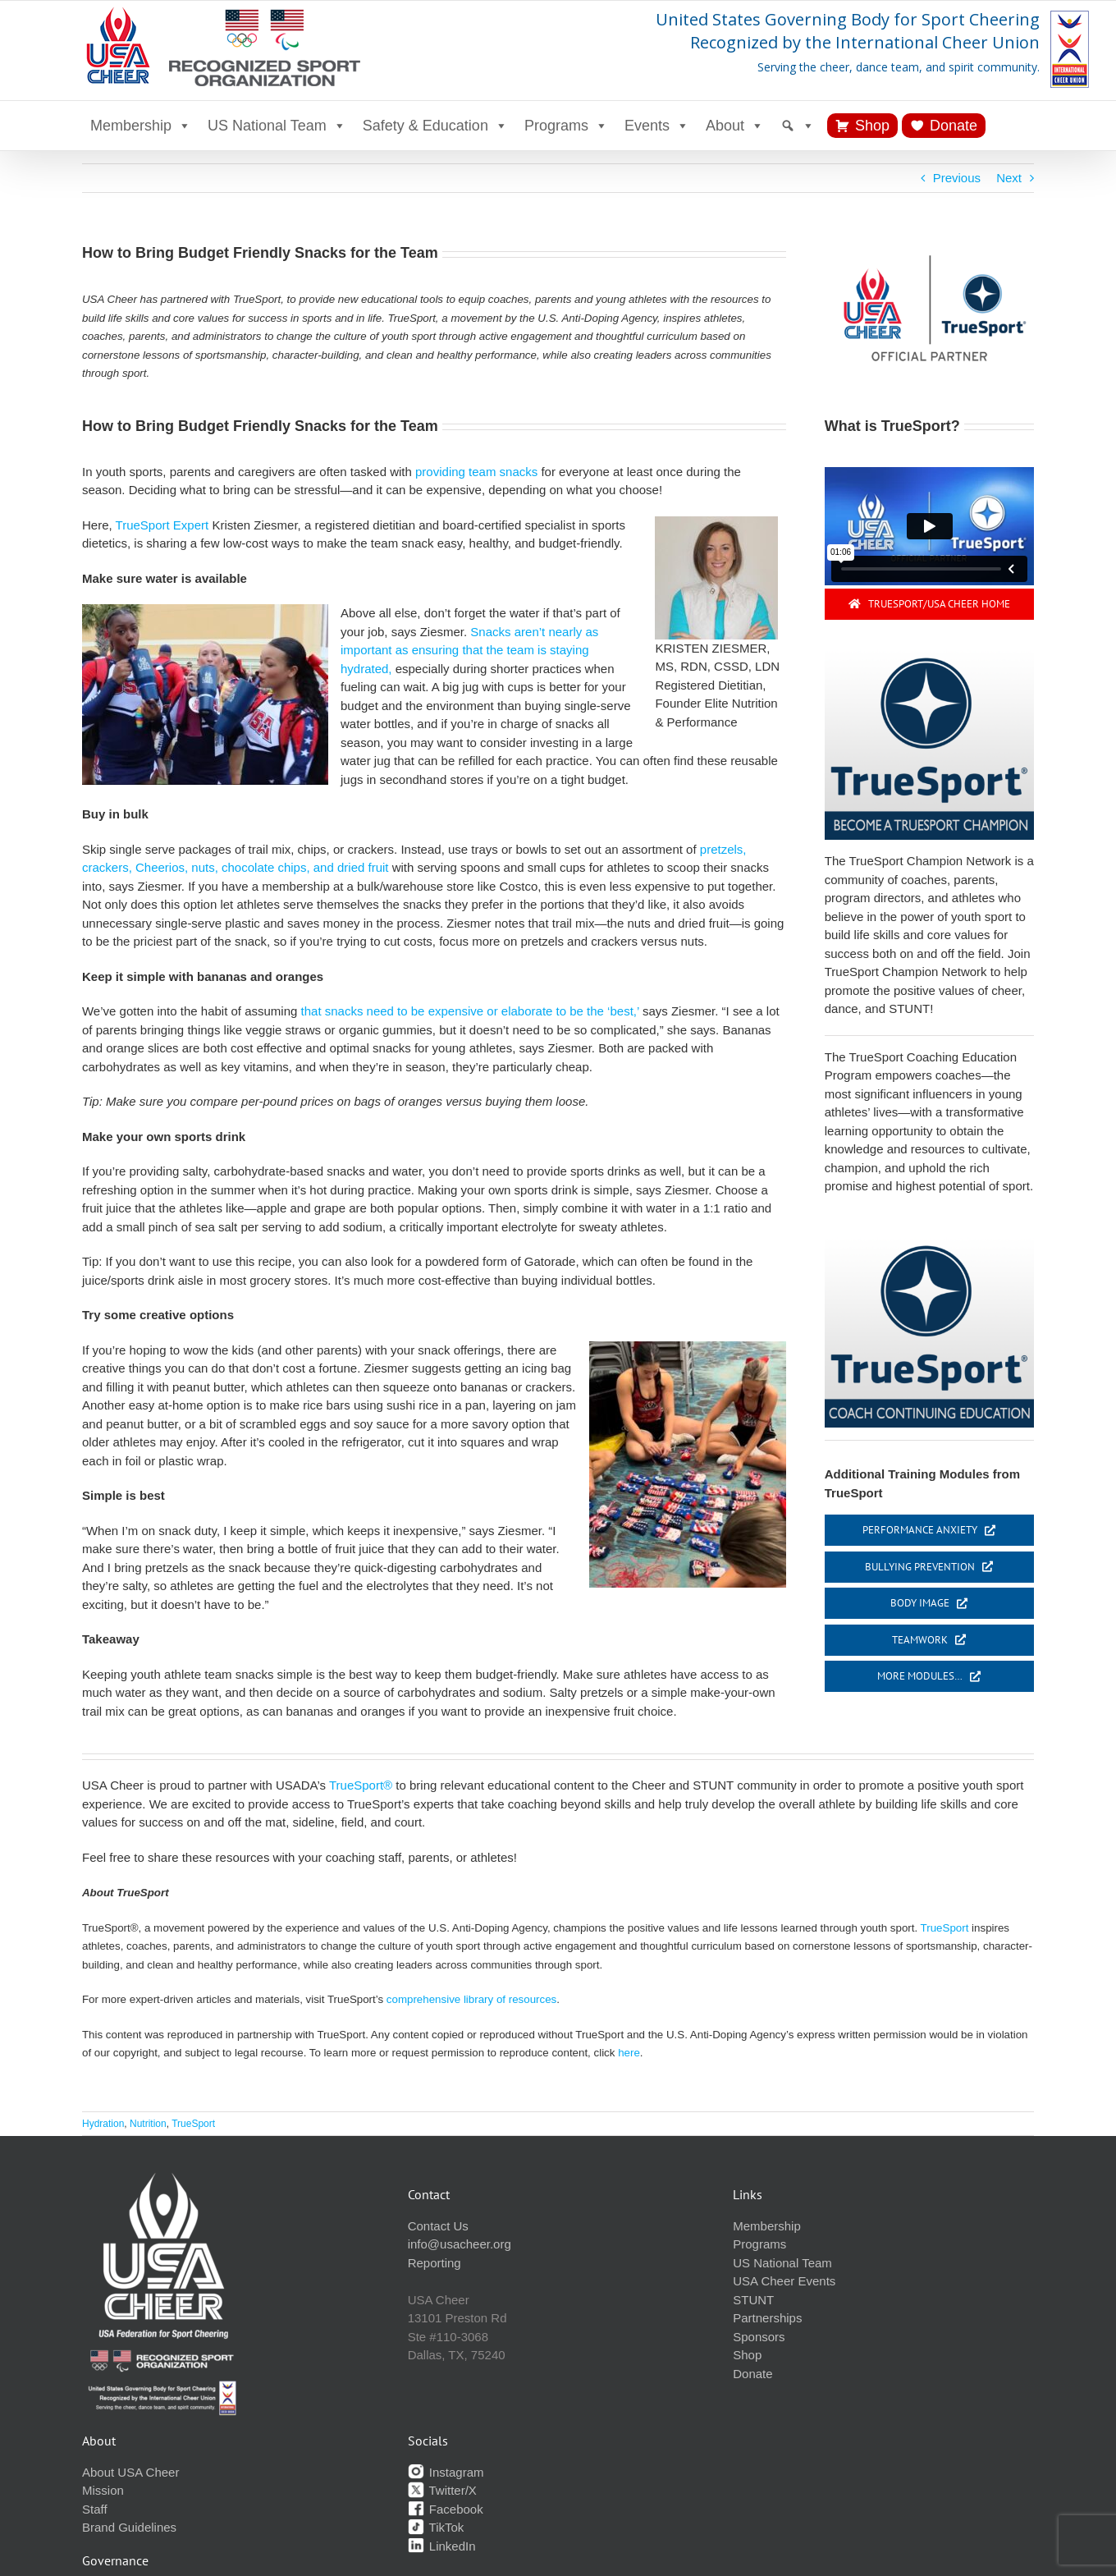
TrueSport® (360, 1785)
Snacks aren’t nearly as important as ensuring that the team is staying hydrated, (469, 650)
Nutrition (148, 2123)
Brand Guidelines (129, 2527)
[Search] (797, 125)
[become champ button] (929, 655)
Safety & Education (435, 125)
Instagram (446, 2472)
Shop (872, 125)
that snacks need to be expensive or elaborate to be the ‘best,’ (467, 1011)
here (629, 2053)
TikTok (436, 2527)
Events (656, 125)
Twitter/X (442, 2490)
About (735, 125)
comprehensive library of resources (471, 1999)
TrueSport (945, 1928)
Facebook (445, 2509)
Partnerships (767, 2318)
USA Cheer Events (784, 2281)
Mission (103, 2490)
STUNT (753, 2300)
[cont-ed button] (929, 1243)
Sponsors (758, 2337)
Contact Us (438, 2226)
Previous (957, 178)
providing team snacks (476, 472)
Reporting (434, 2263)
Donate (953, 125)
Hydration (103, 2123)
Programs (566, 125)
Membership (140, 125)
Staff (94, 2509)
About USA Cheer (130, 2472)
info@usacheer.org (459, 2244)
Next (1009, 178)
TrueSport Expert (162, 525)
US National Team (277, 125)
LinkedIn (442, 2546)
